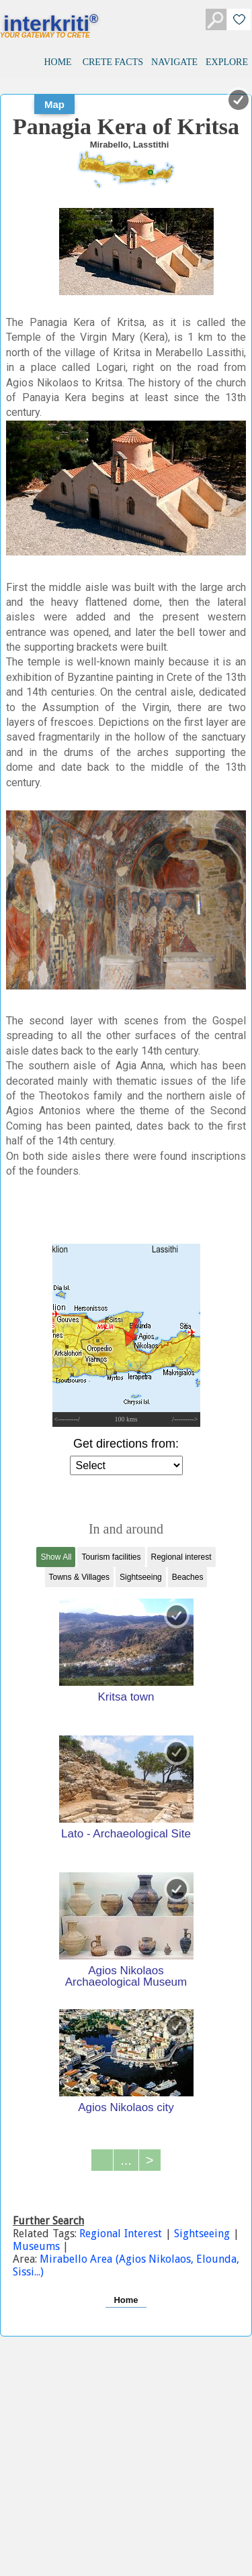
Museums (37, 2246)
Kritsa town (125, 1696)
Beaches (188, 1577)
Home (126, 2300)
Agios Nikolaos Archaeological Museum (126, 1976)
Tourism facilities (110, 1557)
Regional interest (181, 1557)
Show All (55, 1557)
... (126, 2160)
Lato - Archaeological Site (126, 1833)
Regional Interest (122, 2233)
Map (54, 104)
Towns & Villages (79, 1577)
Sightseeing (141, 1577)
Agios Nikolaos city (126, 2107)
